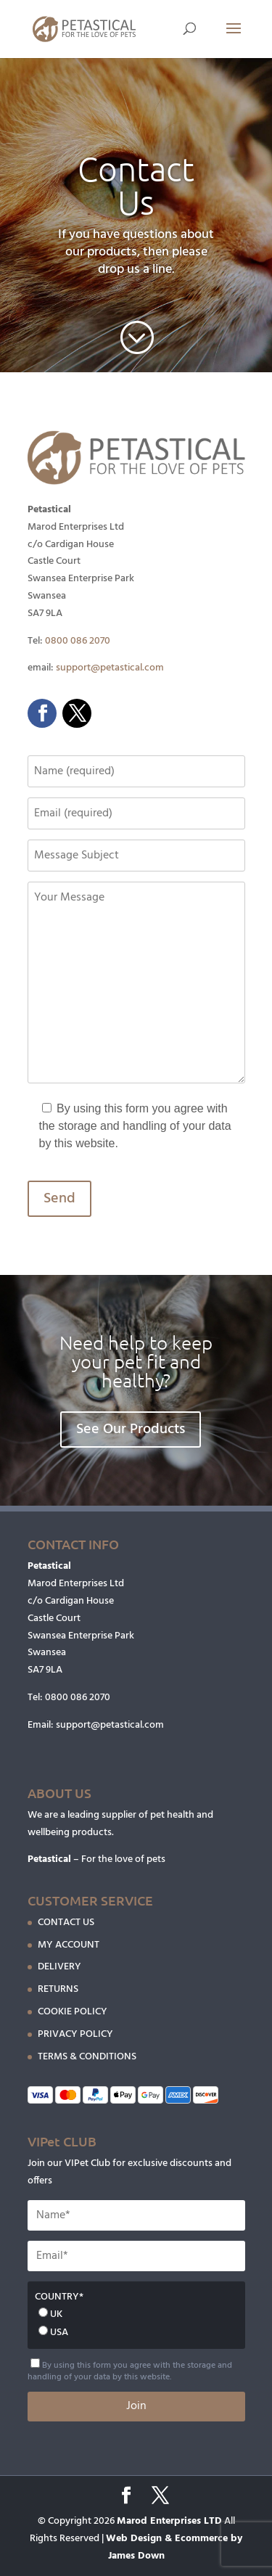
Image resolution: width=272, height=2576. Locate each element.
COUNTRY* (59, 2297)
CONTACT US (66, 1922)
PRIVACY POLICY (75, 2034)
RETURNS (58, 1989)
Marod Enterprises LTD (169, 2521)
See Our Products (130, 1429)
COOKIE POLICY (72, 2011)
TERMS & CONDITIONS (87, 2056)
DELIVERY (59, 1966)
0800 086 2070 (77, 641)
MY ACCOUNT (68, 1945)
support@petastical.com (110, 668)
